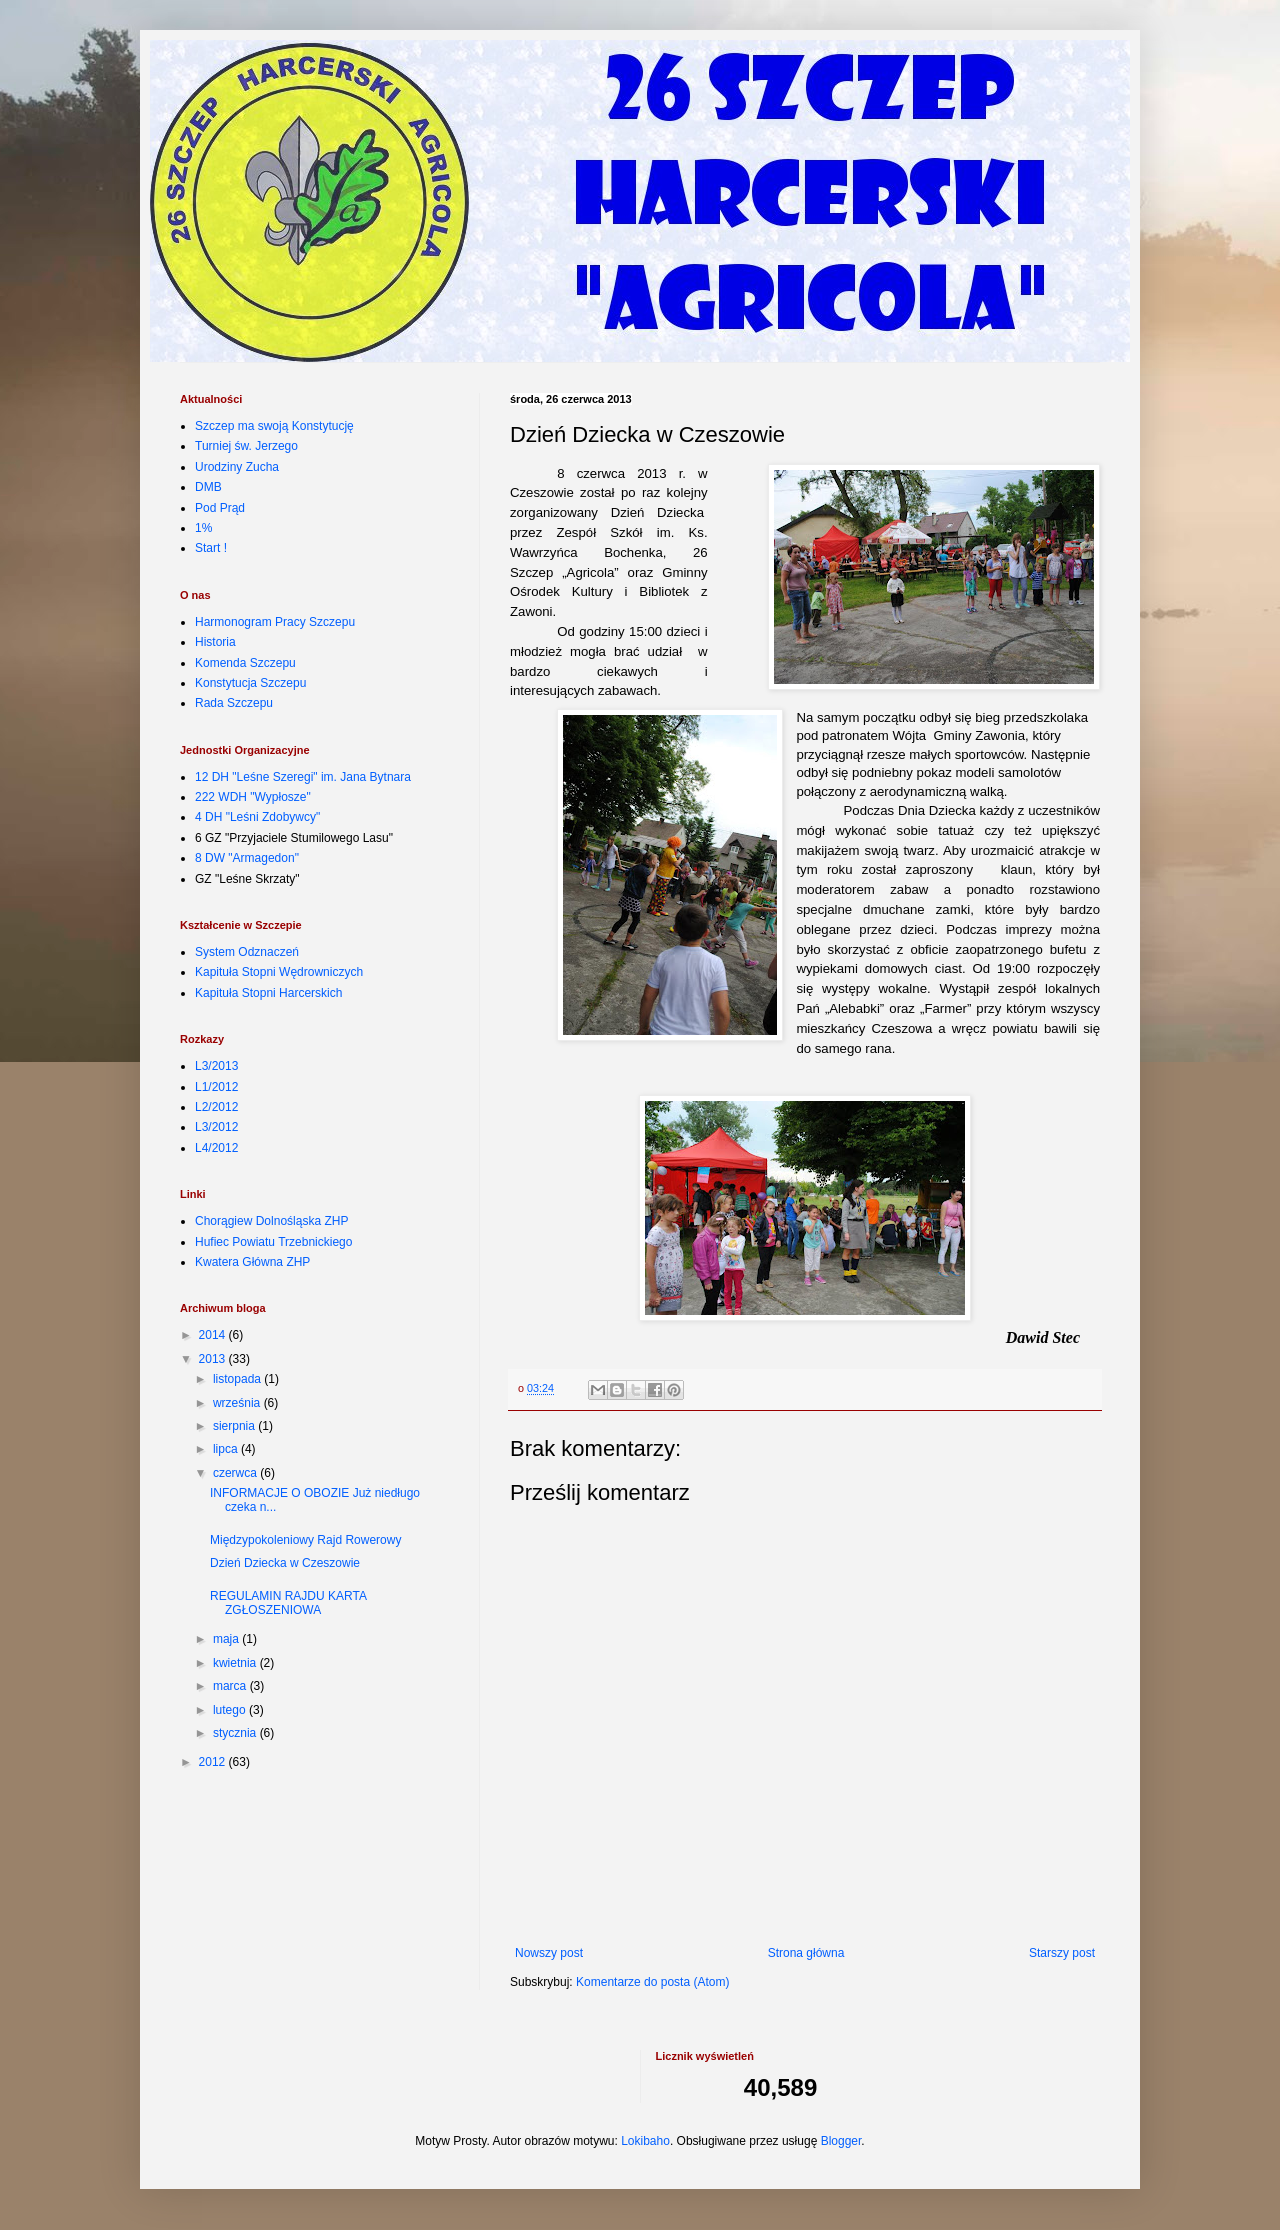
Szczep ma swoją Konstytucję (274, 426)
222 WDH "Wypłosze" (253, 797)
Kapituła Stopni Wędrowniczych (279, 972)
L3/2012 (216, 1127)
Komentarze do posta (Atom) (652, 1982)
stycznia (236, 1733)
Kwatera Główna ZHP (252, 1262)
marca (231, 1686)
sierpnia (235, 1426)
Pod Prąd (220, 508)
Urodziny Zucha (237, 467)
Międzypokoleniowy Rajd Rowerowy (305, 1540)
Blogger (841, 2141)
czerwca (236, 1473)
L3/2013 (216, 1066)
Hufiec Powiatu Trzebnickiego (273, 1242)
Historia (215, 642)
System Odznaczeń (247, 952)
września (238, 1403)
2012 (214, 1762)
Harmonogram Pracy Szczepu (275, 622)
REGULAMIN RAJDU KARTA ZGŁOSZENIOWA (288, 1603)
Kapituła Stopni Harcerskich (268, 993)
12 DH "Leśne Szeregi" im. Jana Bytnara (303, 777)
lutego (231, 1710)
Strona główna (806, 1953)
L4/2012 (216, 1148)
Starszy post (1062, 1953)
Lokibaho (645, 2141)
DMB (208, 487)
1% (203, 528)
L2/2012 (216, 1107)
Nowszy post (549, 1953)
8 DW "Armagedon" (247, 858)
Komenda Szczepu (245, 663)
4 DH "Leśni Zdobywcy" (257, 817)
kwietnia (236, 1663)
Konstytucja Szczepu (250, 683)
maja (227, 1639)
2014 (214, 1335)
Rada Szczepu (234, 703)
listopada (238, 1379)
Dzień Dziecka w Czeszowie (285, 1563)
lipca (227, 1449)
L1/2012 (216, 1087)
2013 (214, 1359)
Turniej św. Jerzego (246, 446)
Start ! (211, 548)
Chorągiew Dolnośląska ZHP (271, 1221)
